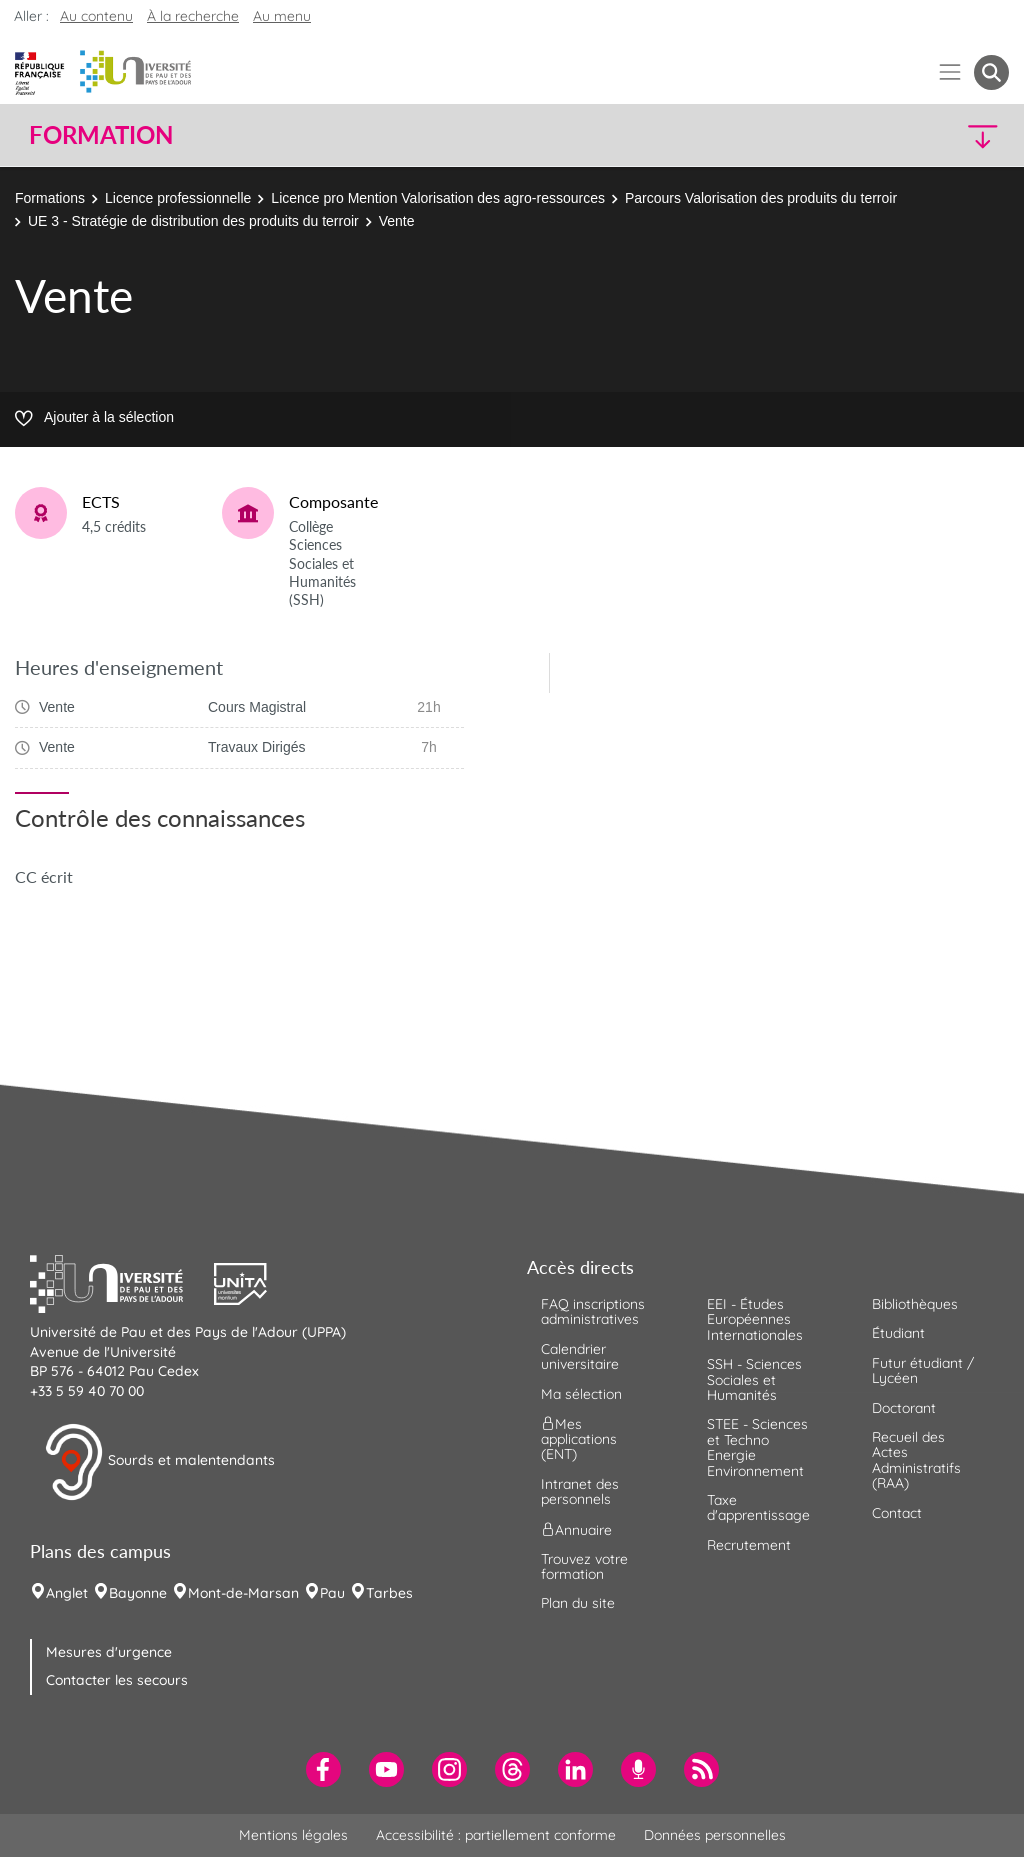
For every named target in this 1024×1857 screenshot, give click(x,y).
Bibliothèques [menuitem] (915, 1304)
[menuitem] (323, 1769)
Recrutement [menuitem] (749, 1545)
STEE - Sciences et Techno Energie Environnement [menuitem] (757, 1447)
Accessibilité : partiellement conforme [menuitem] (496, 1835)
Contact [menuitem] (897, 1513)
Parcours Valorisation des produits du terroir (761, 198)
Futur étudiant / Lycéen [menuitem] (923, 1370)
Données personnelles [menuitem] (715, 1835)
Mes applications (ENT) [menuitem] (579, 1439)
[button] (890, 135)
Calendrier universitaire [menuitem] (580, 1356)
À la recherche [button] (193, 16)
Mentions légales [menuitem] (293, 1835)
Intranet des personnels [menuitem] (580, 1491)
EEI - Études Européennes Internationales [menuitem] (755, 1319)
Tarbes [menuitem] (389, 1593)
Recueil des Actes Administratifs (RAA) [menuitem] (916, 1460)
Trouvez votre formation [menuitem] (584, 1566)
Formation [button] (101, 135)
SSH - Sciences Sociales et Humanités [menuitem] (754, 1379)
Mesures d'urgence (109, 1652)
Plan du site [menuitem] (578, 1603)
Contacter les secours (117, 1680)
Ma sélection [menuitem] (581, 1394)
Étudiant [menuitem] (898, 1333)
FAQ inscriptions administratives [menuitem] (593, 1311)
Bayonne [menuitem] (138, 1593)
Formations (50, 198)
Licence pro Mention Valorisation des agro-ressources (438, 198)
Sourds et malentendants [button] (159, 1462)
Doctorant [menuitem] (904, 1408)
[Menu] (950, 72)
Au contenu (96, 16)
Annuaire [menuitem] (576, 1529)
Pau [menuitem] (332, 1593)
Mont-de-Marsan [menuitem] (243, 1593)
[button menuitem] (991, 72)
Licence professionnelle (178, 198)
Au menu (282, 16)
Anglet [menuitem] (67, 1593)
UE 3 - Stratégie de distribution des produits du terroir (193, 221)
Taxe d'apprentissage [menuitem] (758, 1507)
